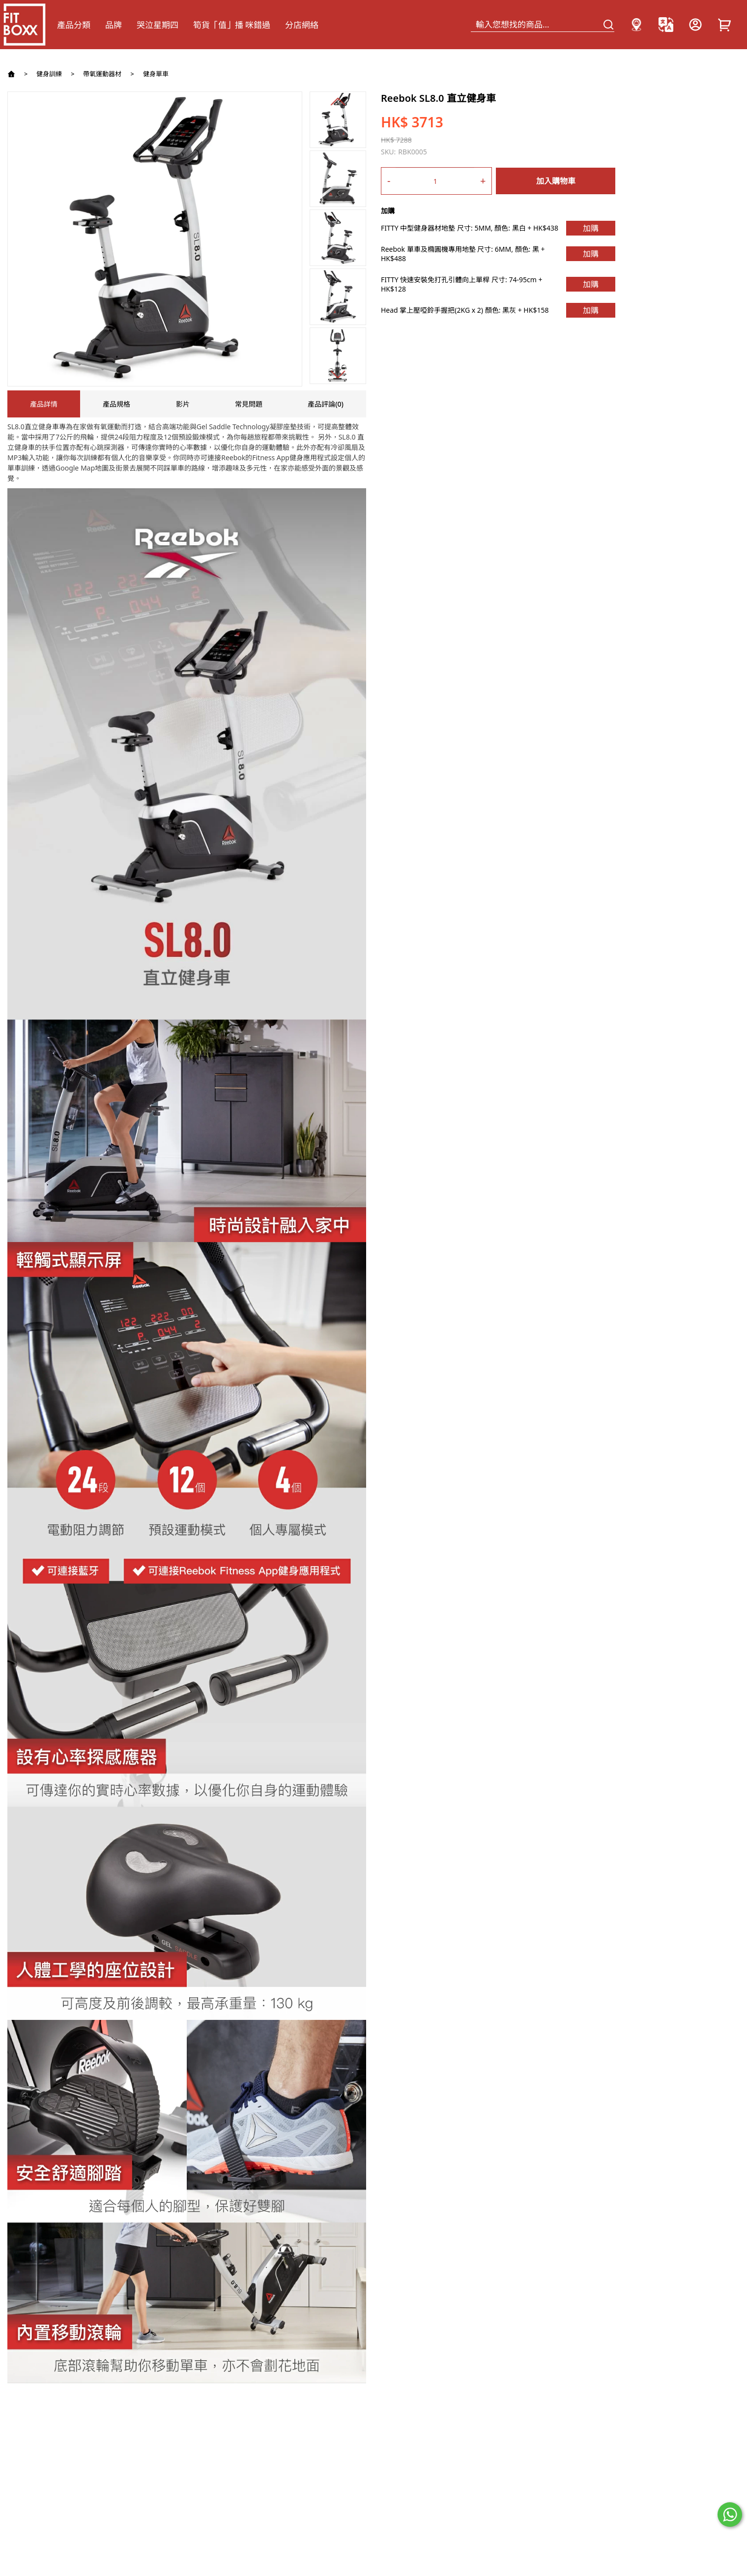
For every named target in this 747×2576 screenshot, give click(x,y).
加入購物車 (555, 181)
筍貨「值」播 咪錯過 (231, 25)
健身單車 (156, 74)
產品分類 (73, 25)
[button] (338, 101)
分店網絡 (301, 25)
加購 (591, 228)
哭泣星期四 (157, 25)
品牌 (113, 25)
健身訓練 (49, 74)
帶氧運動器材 (102, 74)
